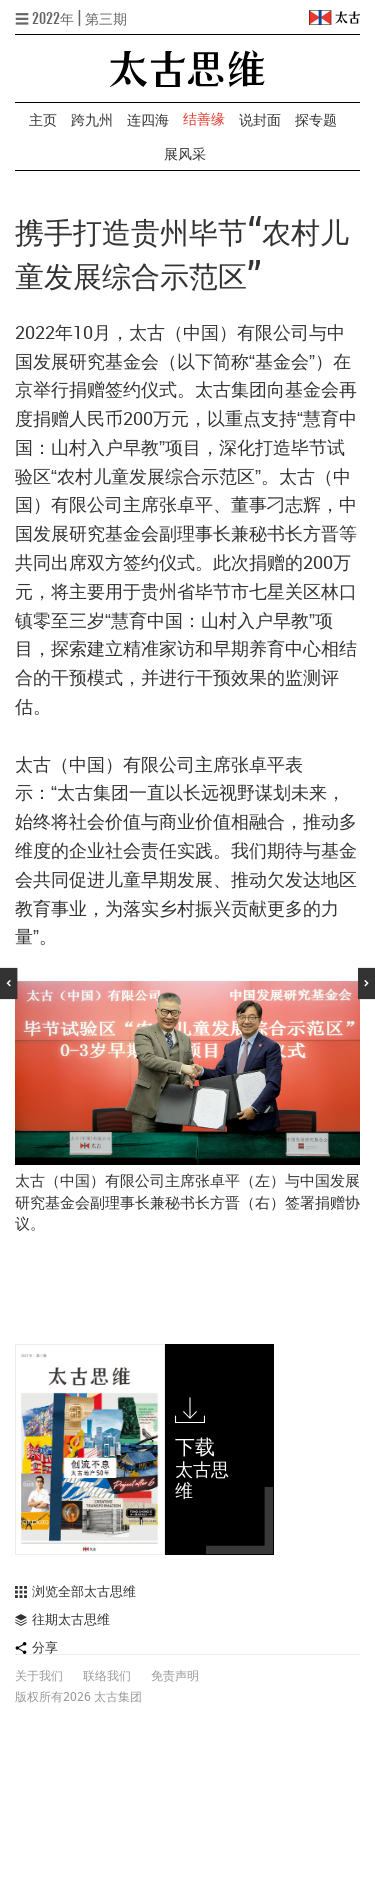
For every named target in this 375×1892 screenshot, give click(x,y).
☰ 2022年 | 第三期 (71, 18)
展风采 (185, 153)
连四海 (148, 119)
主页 (43, 119)
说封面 (260, 119)
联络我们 (107, 1675)
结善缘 (204, 118)
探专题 (316, 119)
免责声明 (175, 1675)
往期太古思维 (62, 1619)
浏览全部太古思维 (75, 1591)
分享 (36, 1647)
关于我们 (39, 1675)
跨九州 (92, 119)
